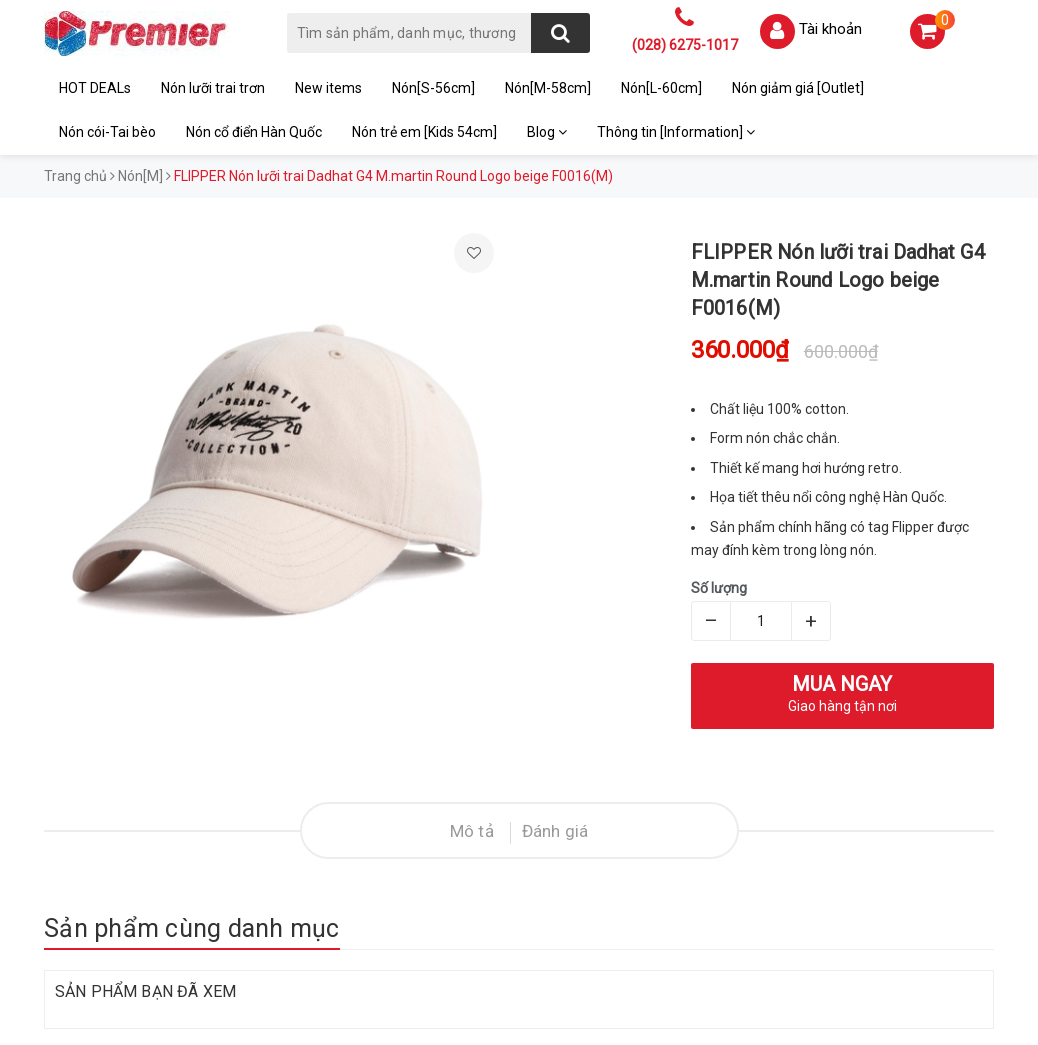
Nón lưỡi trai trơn (213, 88)
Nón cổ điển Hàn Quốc (254, 132)
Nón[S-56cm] (433, 88)
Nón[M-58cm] (548, 88)
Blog (547, 132)
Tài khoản (830, 29)
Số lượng (719, 588)
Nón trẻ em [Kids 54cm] (424, 132)
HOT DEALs (95, 88)
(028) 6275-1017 (685, 45)
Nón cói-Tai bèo (107, 132)
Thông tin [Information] (676, 132)
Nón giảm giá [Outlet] (798, 88)
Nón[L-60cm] (661, 88)
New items (328, 88)
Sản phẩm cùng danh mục (192, 928)
